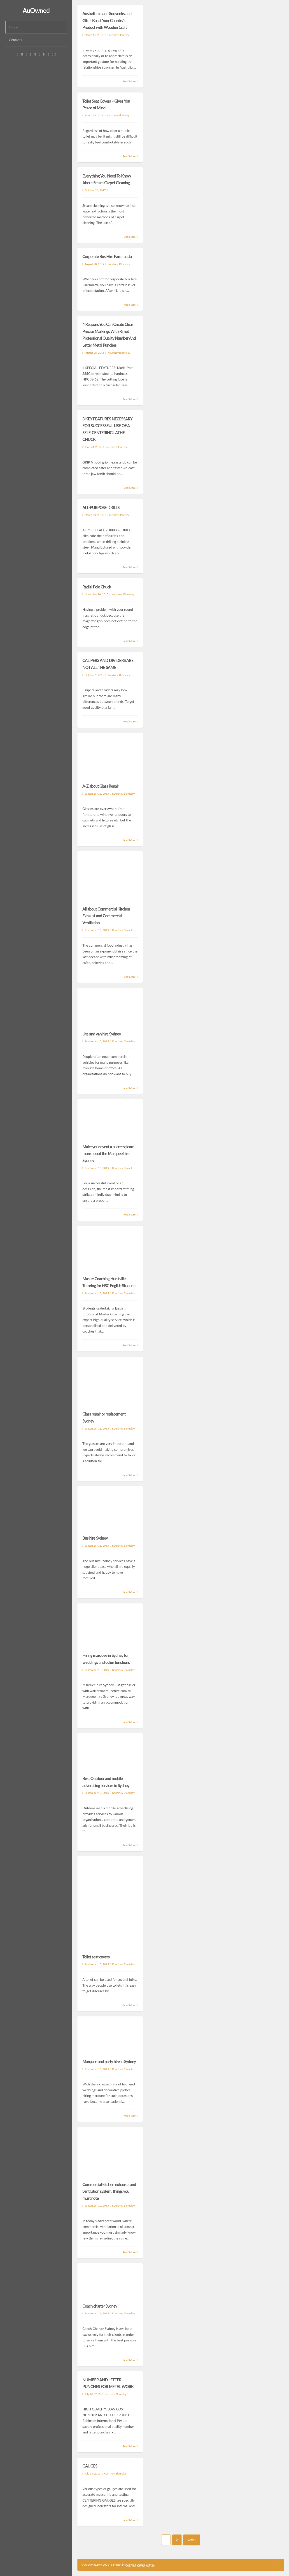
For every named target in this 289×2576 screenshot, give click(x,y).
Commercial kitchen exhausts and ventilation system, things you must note (109, 2191)
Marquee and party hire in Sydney (109, 2061)
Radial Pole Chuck (96, 586)
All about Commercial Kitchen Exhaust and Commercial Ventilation (106, 915)
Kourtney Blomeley (118, 35)
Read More (129, 81)
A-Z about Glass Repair (100, 786)
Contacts (15, 40)
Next (191, 2540)
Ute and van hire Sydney (101, 1033)
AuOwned (36, 10)
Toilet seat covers (96, 1956)
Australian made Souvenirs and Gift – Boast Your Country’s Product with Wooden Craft (106, 20)
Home (13, 27)
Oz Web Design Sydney (140, 2564)
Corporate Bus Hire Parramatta (107, 256)
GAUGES (89, 2465)
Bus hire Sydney (95, 1538)
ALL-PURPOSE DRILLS (100, 507)
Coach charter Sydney (99, 2306)
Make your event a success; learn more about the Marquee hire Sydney (108, 1153)
